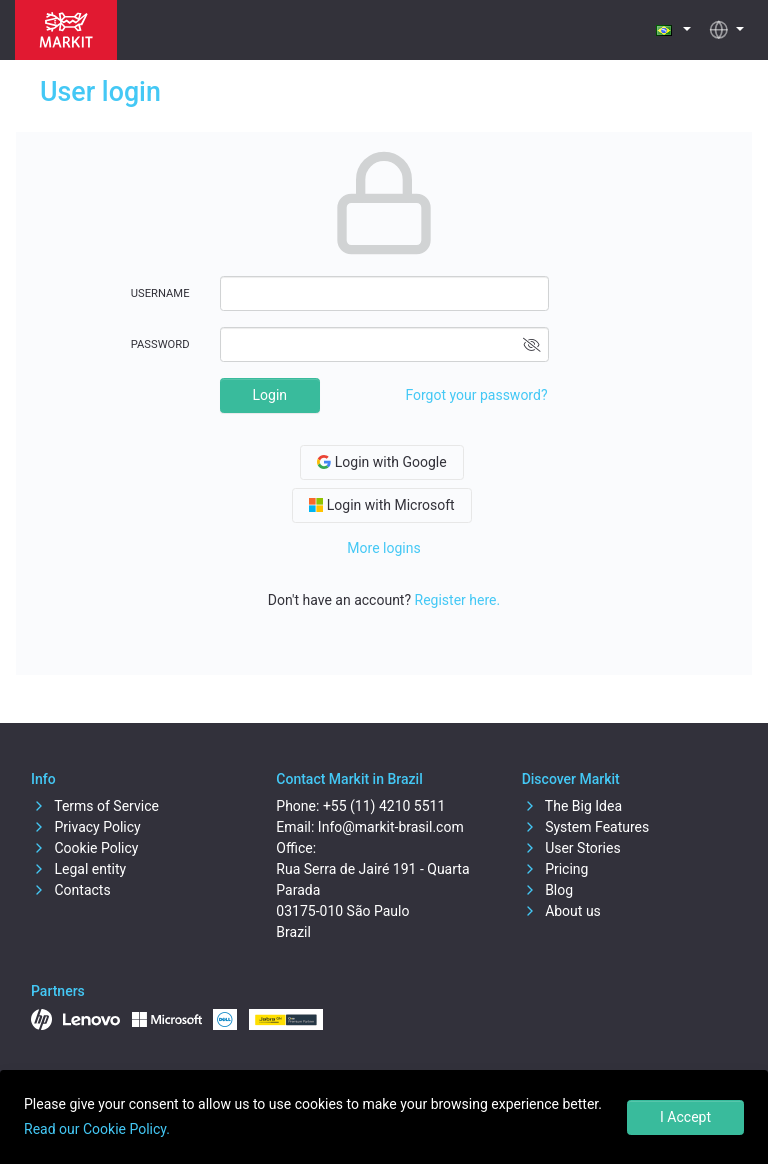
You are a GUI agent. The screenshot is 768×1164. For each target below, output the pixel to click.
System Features (586, 827)
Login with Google (381, 462)
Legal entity (78, 869)
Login (270, 395)
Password (160, 344)
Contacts (71, 890)
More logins (383, 548)
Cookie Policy (84, 848)
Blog (547, 890)
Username (160, 293)
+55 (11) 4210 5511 (384, 806)
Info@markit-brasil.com (391, 827)
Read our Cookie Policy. (97, 1129)
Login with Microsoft (381, 505)
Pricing (555, 869)
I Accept (685, 1117)
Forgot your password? (476, 395)
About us (561, 911)
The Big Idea (572, 806)
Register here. (458, 600)
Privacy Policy (86, 827)
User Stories (571, 848)
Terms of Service (95, 806)
